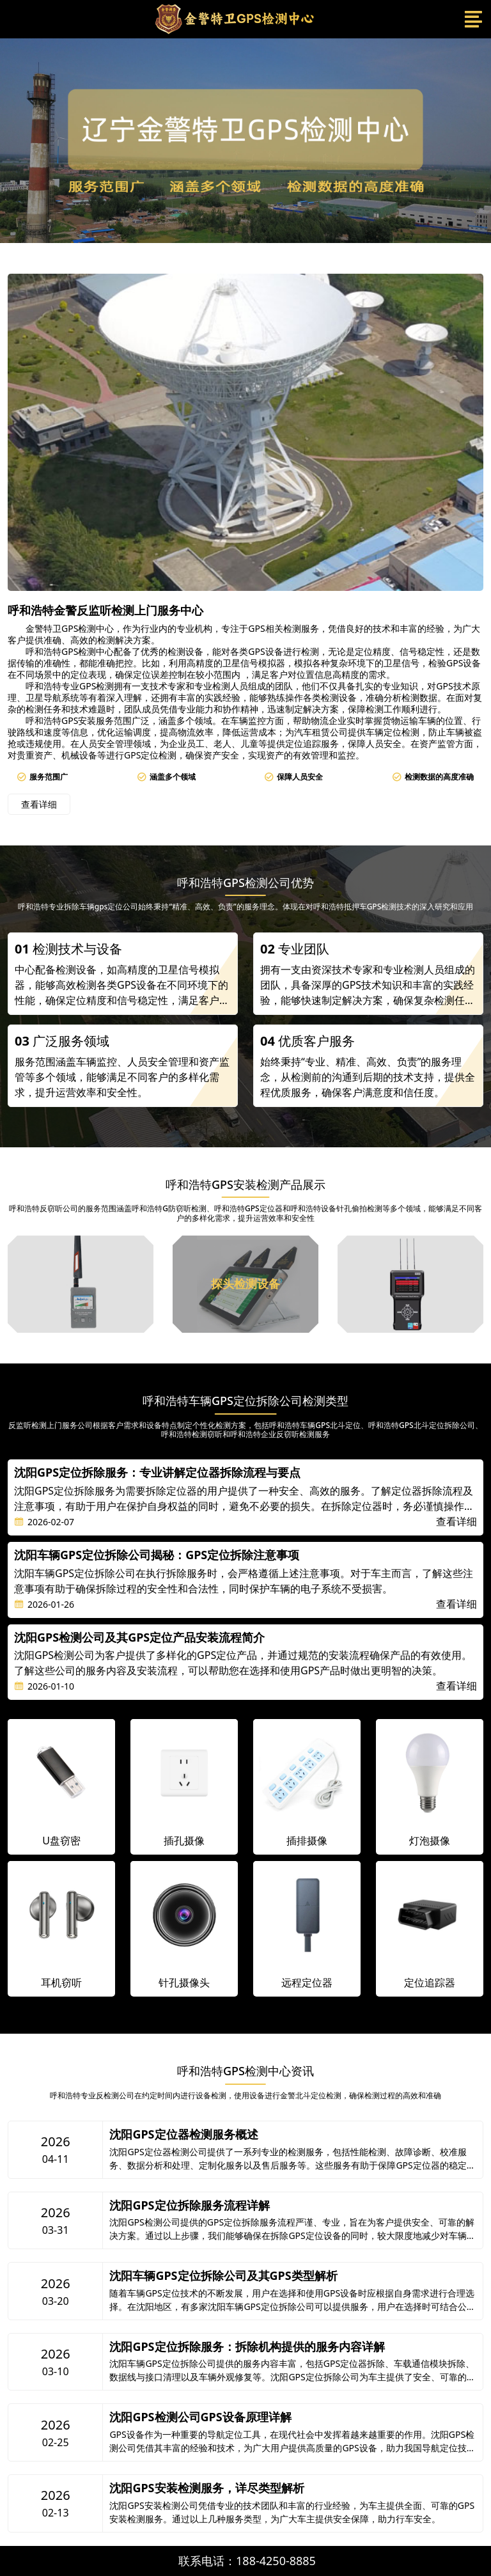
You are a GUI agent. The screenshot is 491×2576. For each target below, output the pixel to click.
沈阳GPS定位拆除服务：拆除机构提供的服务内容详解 (246, 2347)
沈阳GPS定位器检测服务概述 (183, 2135)
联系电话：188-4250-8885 (247, 2560)
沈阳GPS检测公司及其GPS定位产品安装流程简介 (139, 1638)
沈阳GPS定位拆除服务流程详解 (189, 2206)
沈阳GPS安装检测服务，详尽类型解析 (206, 2488)
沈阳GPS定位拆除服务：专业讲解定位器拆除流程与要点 (157, 1473)
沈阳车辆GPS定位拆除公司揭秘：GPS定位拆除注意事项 (156, 1555)
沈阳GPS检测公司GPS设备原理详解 (200, 2417)
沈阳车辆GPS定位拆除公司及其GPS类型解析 (223, 2276)
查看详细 (39, 804)
